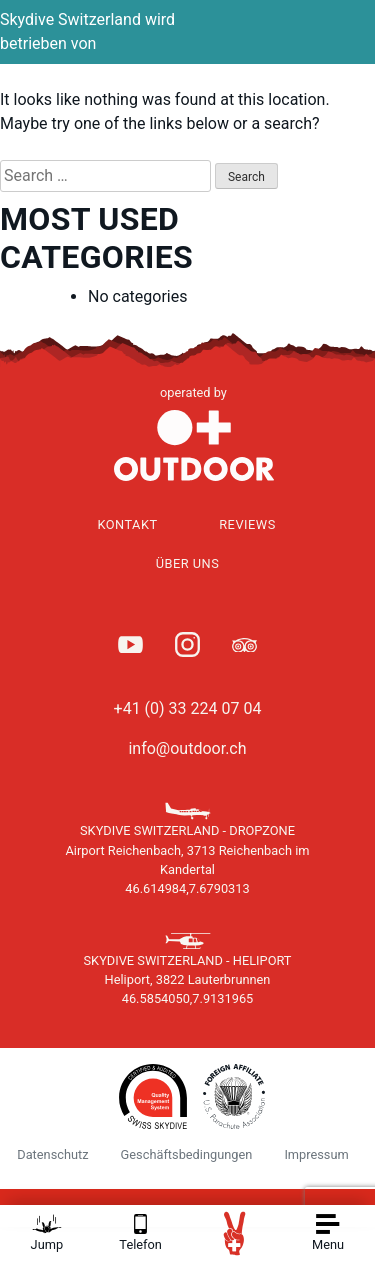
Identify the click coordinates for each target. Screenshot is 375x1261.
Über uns (188, 563)
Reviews (247, 524)
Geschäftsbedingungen (187, 1154)
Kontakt (127, 524)
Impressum (316, 1154)
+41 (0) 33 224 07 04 (188, 708)
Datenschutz (52, 1154)
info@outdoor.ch (187, 748)
